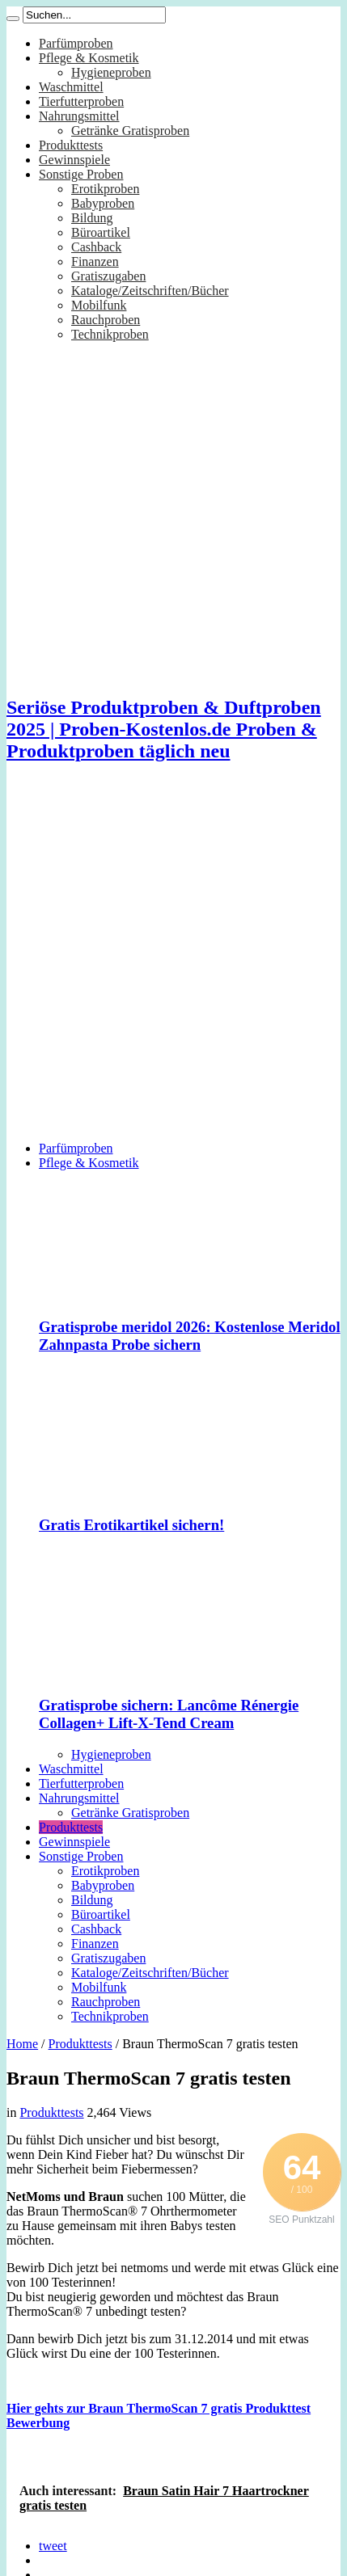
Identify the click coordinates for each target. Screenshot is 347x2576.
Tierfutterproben (81, 101)
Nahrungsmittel (79, 116)
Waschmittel (71, 87)
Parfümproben (76, 43)
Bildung (92, 218)
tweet (53, 2546)
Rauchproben (105, 320)
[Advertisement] (164, 964)
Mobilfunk (98, 305)
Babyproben (102, 203)
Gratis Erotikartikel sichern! (131, 1524)
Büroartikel (100, 232)
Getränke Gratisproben (130, 130)
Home (22, 2044)
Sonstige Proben (81, 174)
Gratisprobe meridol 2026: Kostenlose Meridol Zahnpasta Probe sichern (190, 1335)
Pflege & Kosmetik (89, 58)
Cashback (96, 247)
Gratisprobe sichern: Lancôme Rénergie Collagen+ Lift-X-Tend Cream (168, 1714)
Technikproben (110, 334)
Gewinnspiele (74, 160)
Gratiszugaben (108, 276)
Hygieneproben (111, 72)
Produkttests (71, 145)
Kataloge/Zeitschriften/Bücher (150, 290)
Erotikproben (105, 189)
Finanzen (95, 261)
